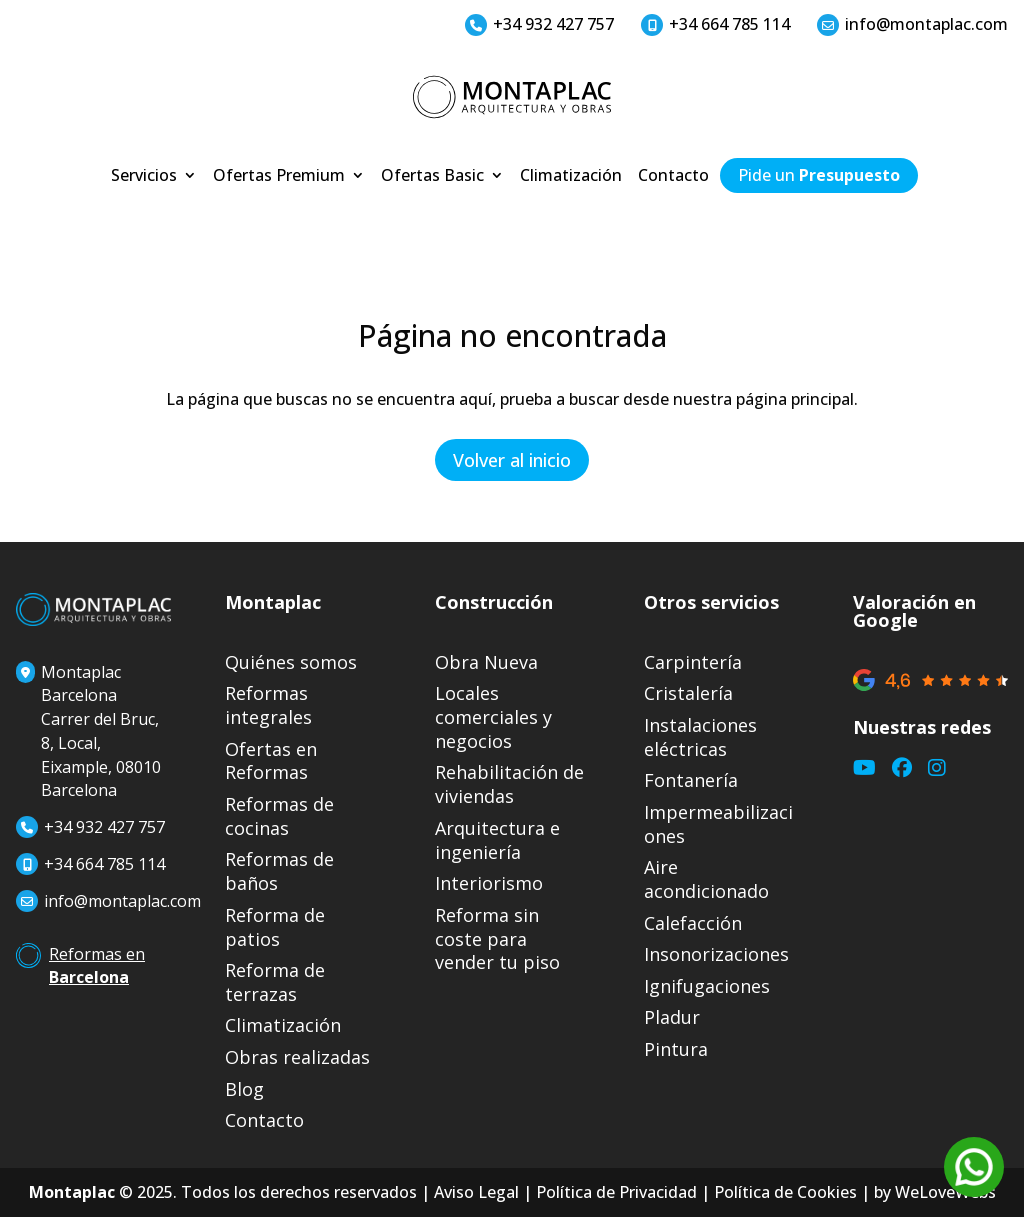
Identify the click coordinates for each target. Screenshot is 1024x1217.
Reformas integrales (268, 705)
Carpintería (693, 662)
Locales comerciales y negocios (493, 717)
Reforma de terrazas (275, 982)
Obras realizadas (297, 1057)
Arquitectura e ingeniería (497, 840)
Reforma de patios (275, 927)
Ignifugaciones (707, 986)
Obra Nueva (486, 662)
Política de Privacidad (616, 1192)
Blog (244, 1089)
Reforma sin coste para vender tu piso (497, 939)
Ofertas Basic (432, 177)
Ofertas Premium (279, 177)
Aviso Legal (476, 1192)
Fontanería (691, 780)
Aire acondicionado (706, 879)
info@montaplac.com (912, 24)
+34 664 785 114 (715, 24)
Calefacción (693, 923)
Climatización (571, 177)
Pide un (819, 177)
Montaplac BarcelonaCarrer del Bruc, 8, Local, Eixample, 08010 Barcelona (88, 731)
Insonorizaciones (716, 954)
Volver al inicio (512, 460)
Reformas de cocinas (279, 816)
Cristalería (688, 693)
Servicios (144, 177)
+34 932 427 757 (539, 24)
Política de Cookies (785, 1192)
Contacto (673, 177)
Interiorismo (489, 883)
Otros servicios (711, 602)
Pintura (676, 1049)
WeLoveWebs (945, 1192)
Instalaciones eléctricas (700, 737)
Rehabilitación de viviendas (509, 784)
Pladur (672, 1017)
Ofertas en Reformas (271, 761)
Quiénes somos (291, 662)
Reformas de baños (279, 871)
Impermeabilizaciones (718, 824)
